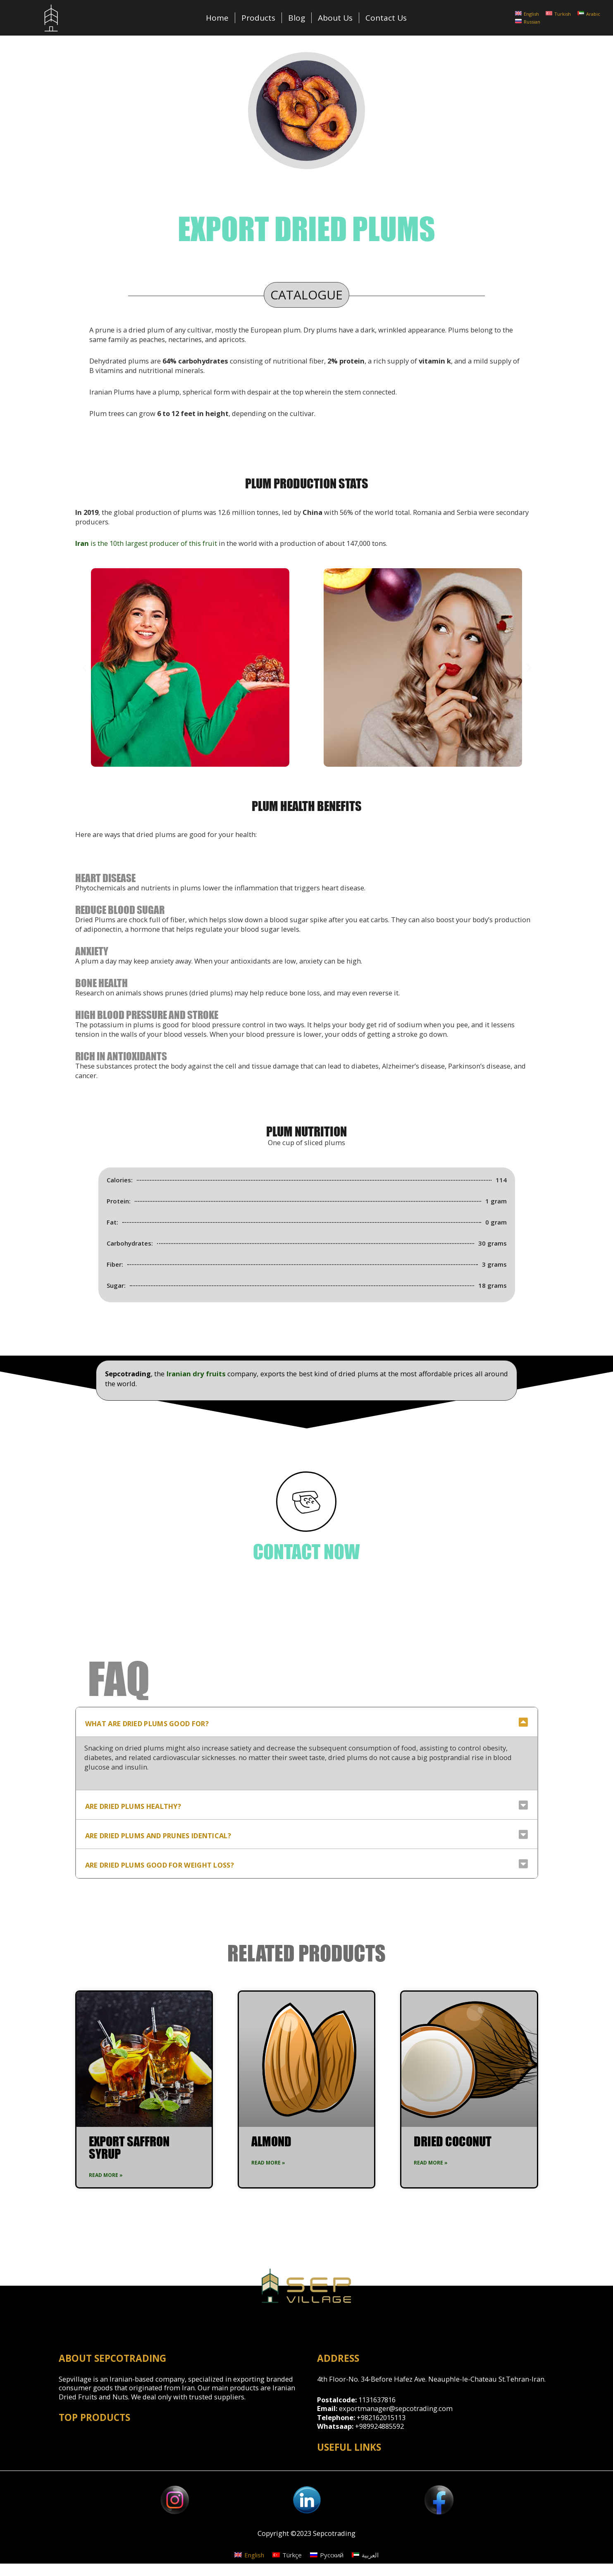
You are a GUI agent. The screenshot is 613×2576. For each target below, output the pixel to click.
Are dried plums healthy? (133, 1806)
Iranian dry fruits (197, 1373)
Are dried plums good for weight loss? (159, 1865)
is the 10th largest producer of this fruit (146, 543)
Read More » (106, 2175)
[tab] (306, 1722)
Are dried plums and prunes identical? (158, 1835)
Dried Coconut (452, 2141)
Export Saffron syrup (129, 2147)
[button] (84, 667)
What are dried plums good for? (147, 1723)
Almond (271, 2141)
